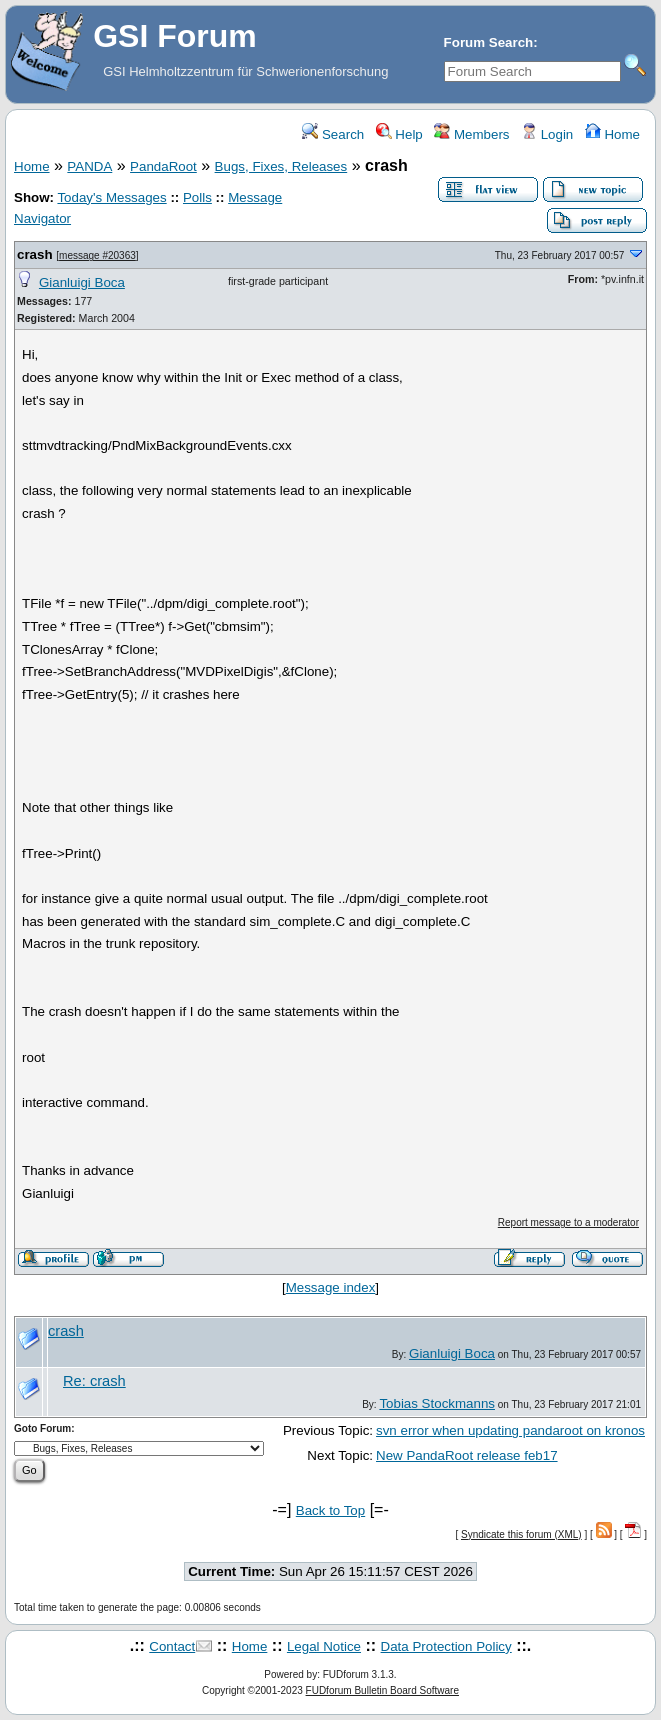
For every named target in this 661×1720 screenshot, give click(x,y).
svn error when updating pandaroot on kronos (510, 1430)
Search (333, 134)
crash (35, 254)
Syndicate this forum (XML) (521, 1534)
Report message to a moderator (568, 1222)
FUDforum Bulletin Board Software (382, 1690)
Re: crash (94, 1381)
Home (612, 134)
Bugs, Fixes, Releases (281, 166)
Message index (331, 1287)
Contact (172, 1646)
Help (399, 134)
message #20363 (97, 255)
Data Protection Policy (446, 1646)
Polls (197, 197)
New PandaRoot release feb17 (467, 1455)
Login (547, 134)
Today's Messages (111, 197)
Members (471, 134)
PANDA (89, 166)
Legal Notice (324, 1646)
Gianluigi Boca (82, 282)
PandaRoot (163, 166)
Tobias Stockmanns (437, 1403)
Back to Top (330, 1510)
